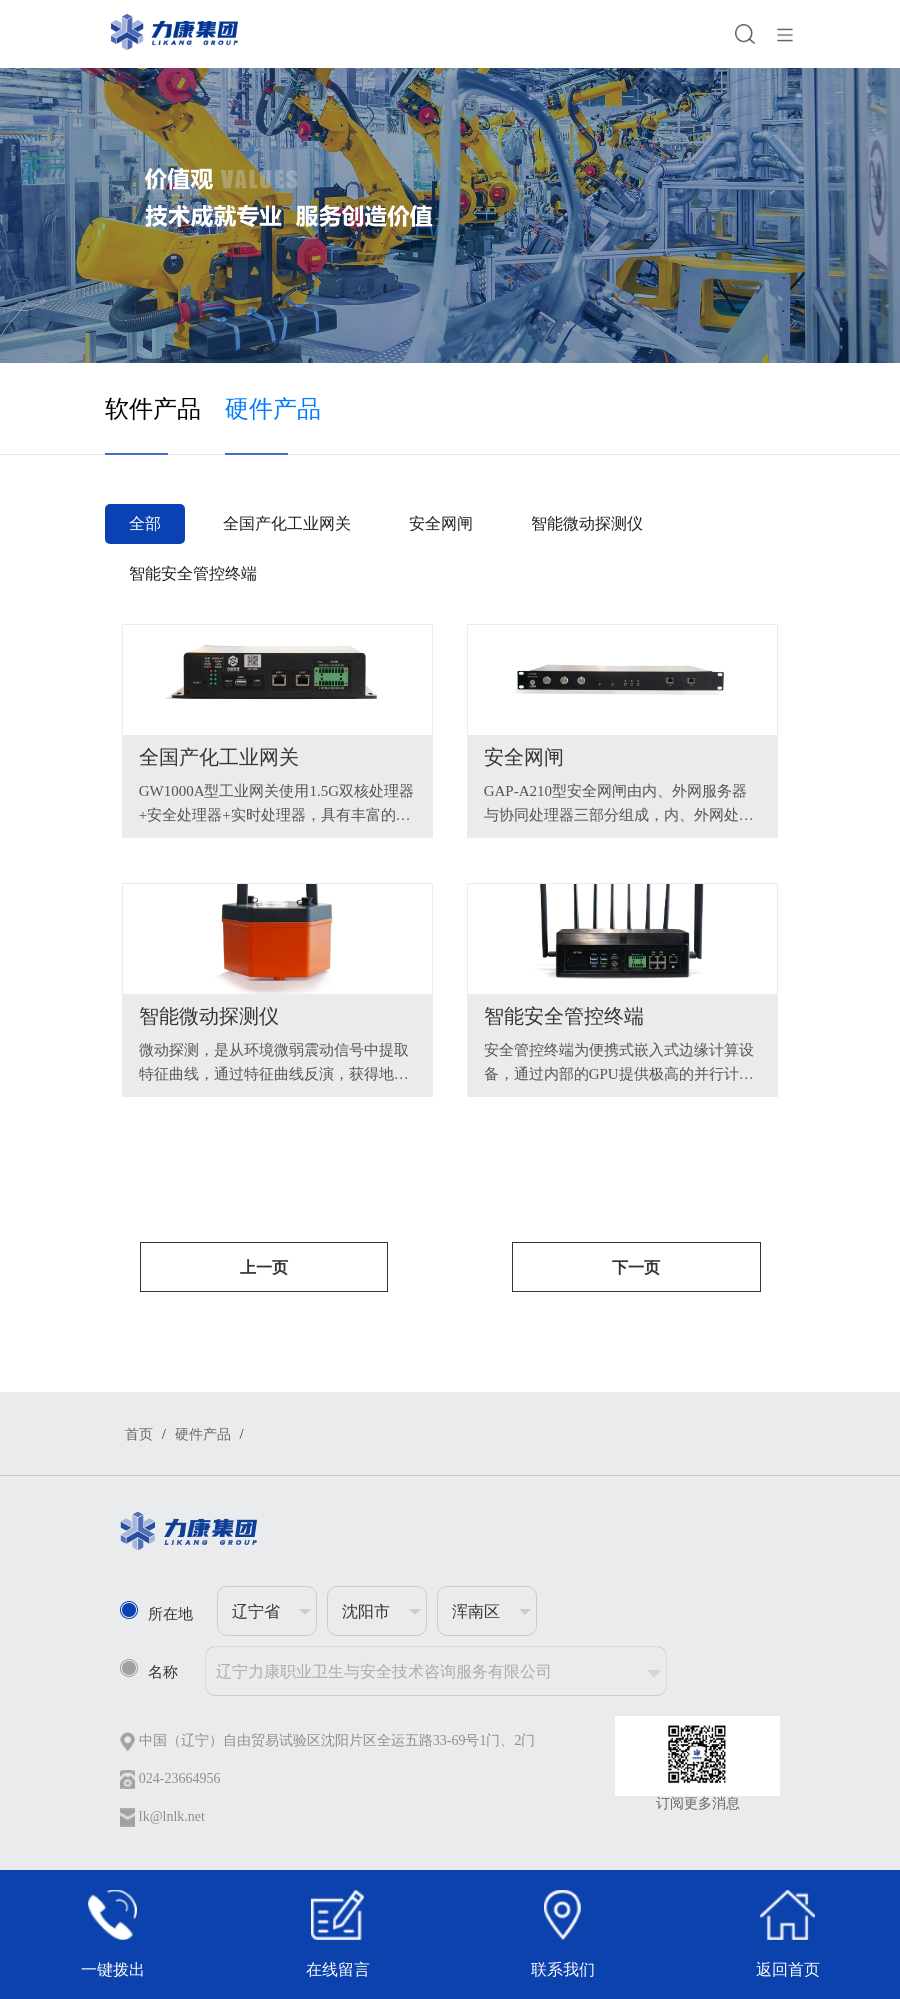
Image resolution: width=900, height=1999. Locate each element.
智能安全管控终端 (193, 573)
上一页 (264, 1267)
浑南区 (476, 1611)
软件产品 (153, 409)
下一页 (636, 1267)
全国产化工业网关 (287, 523)
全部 (145, 523)
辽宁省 (256, 1611)
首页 (139, 1434)
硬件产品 (273, 409)
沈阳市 (366, 1611)
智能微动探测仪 (587, 523)
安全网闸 (441, 523)
